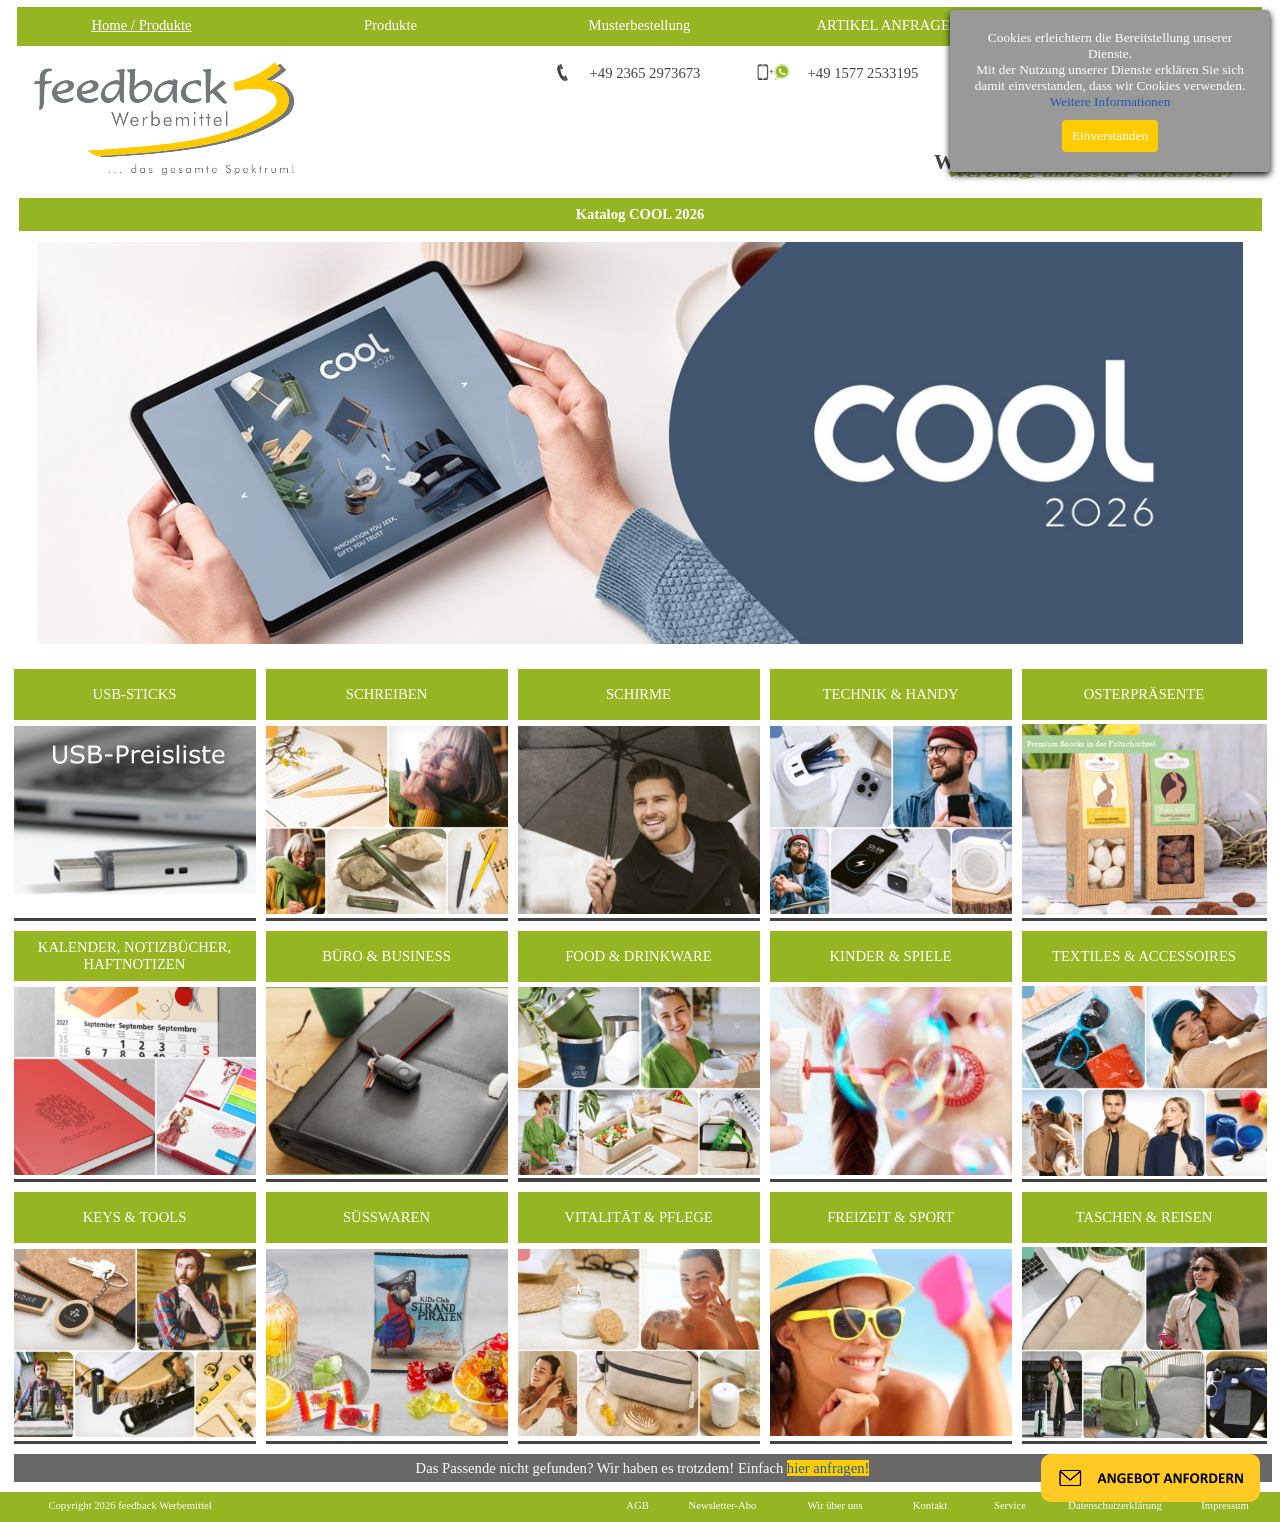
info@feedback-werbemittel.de (1125, 73)
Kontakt (930, 1505)
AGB (637, 1505)
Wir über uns (834, 1505)
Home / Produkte (141, 25)
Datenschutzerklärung (1115, 1505)
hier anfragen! (828, 1468)
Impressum (1224, 1505)
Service (1010, 1505)
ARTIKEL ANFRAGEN (889, 25)
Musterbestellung (640, 25)
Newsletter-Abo (723, 1505)
